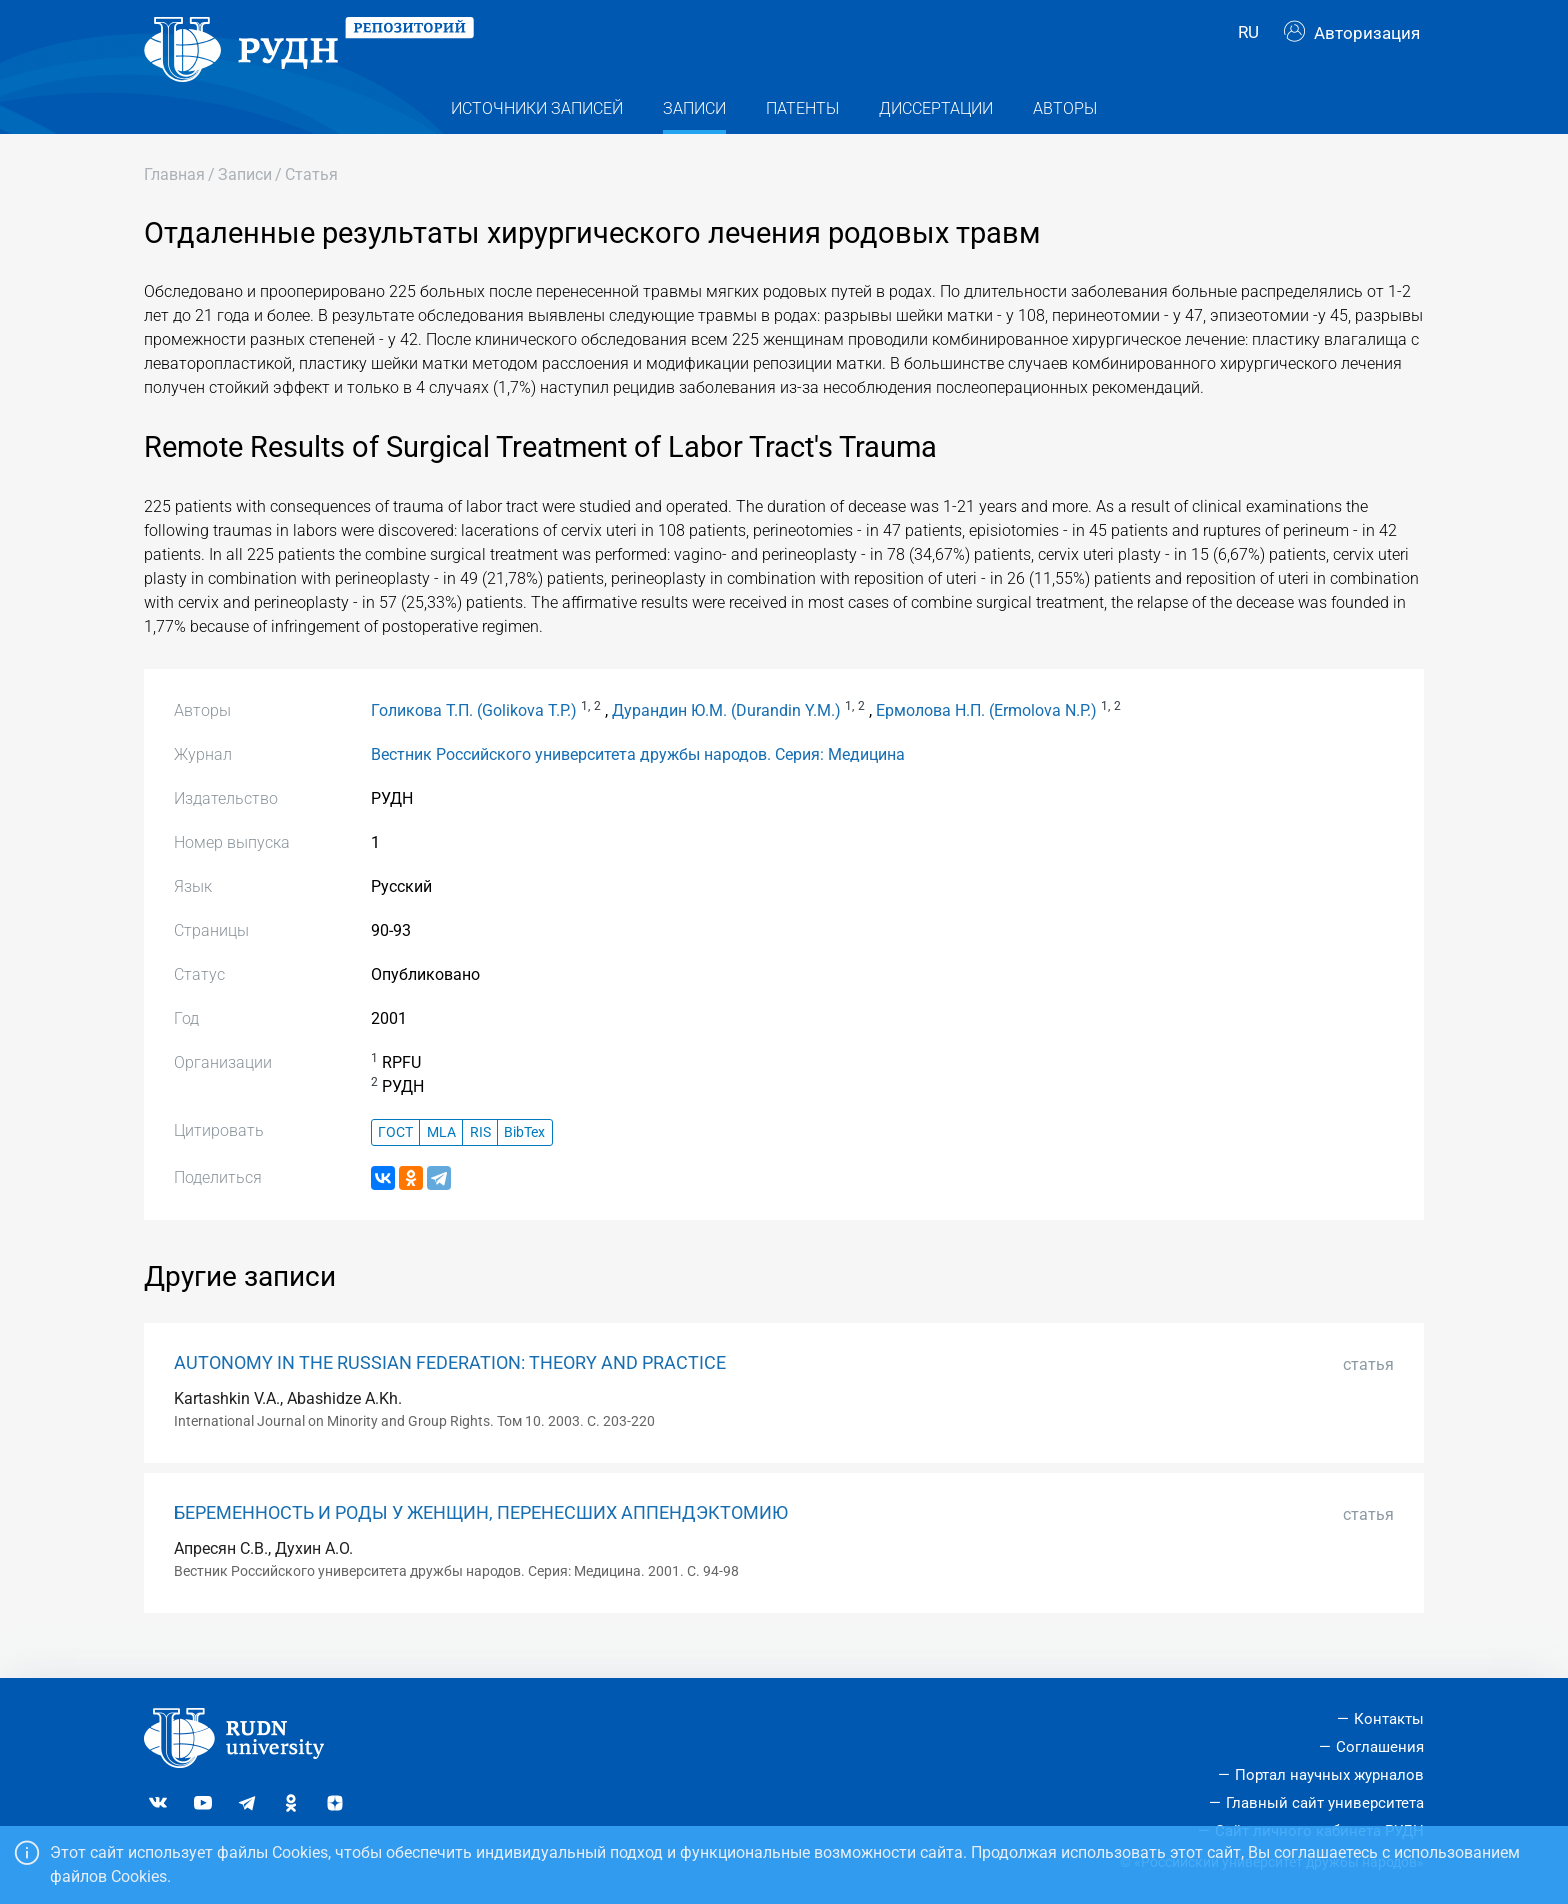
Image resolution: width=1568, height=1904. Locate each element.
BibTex (524, 1158)
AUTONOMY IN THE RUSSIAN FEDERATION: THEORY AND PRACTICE (450, 1389)
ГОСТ (395, 1158)
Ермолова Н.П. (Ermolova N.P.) (986, 736)
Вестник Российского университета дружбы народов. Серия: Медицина (638, 780)
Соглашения (1380, 1748)
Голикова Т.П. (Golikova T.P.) (474, 736)
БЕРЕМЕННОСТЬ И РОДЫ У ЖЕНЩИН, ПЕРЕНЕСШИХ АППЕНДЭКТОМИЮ (481, 1539)
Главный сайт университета (1325, 1803)
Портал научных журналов (1329, 1775)
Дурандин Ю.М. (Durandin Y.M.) (726, 736)
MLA (441, 1158)
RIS (480, 1158)
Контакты (1389, 1720)
